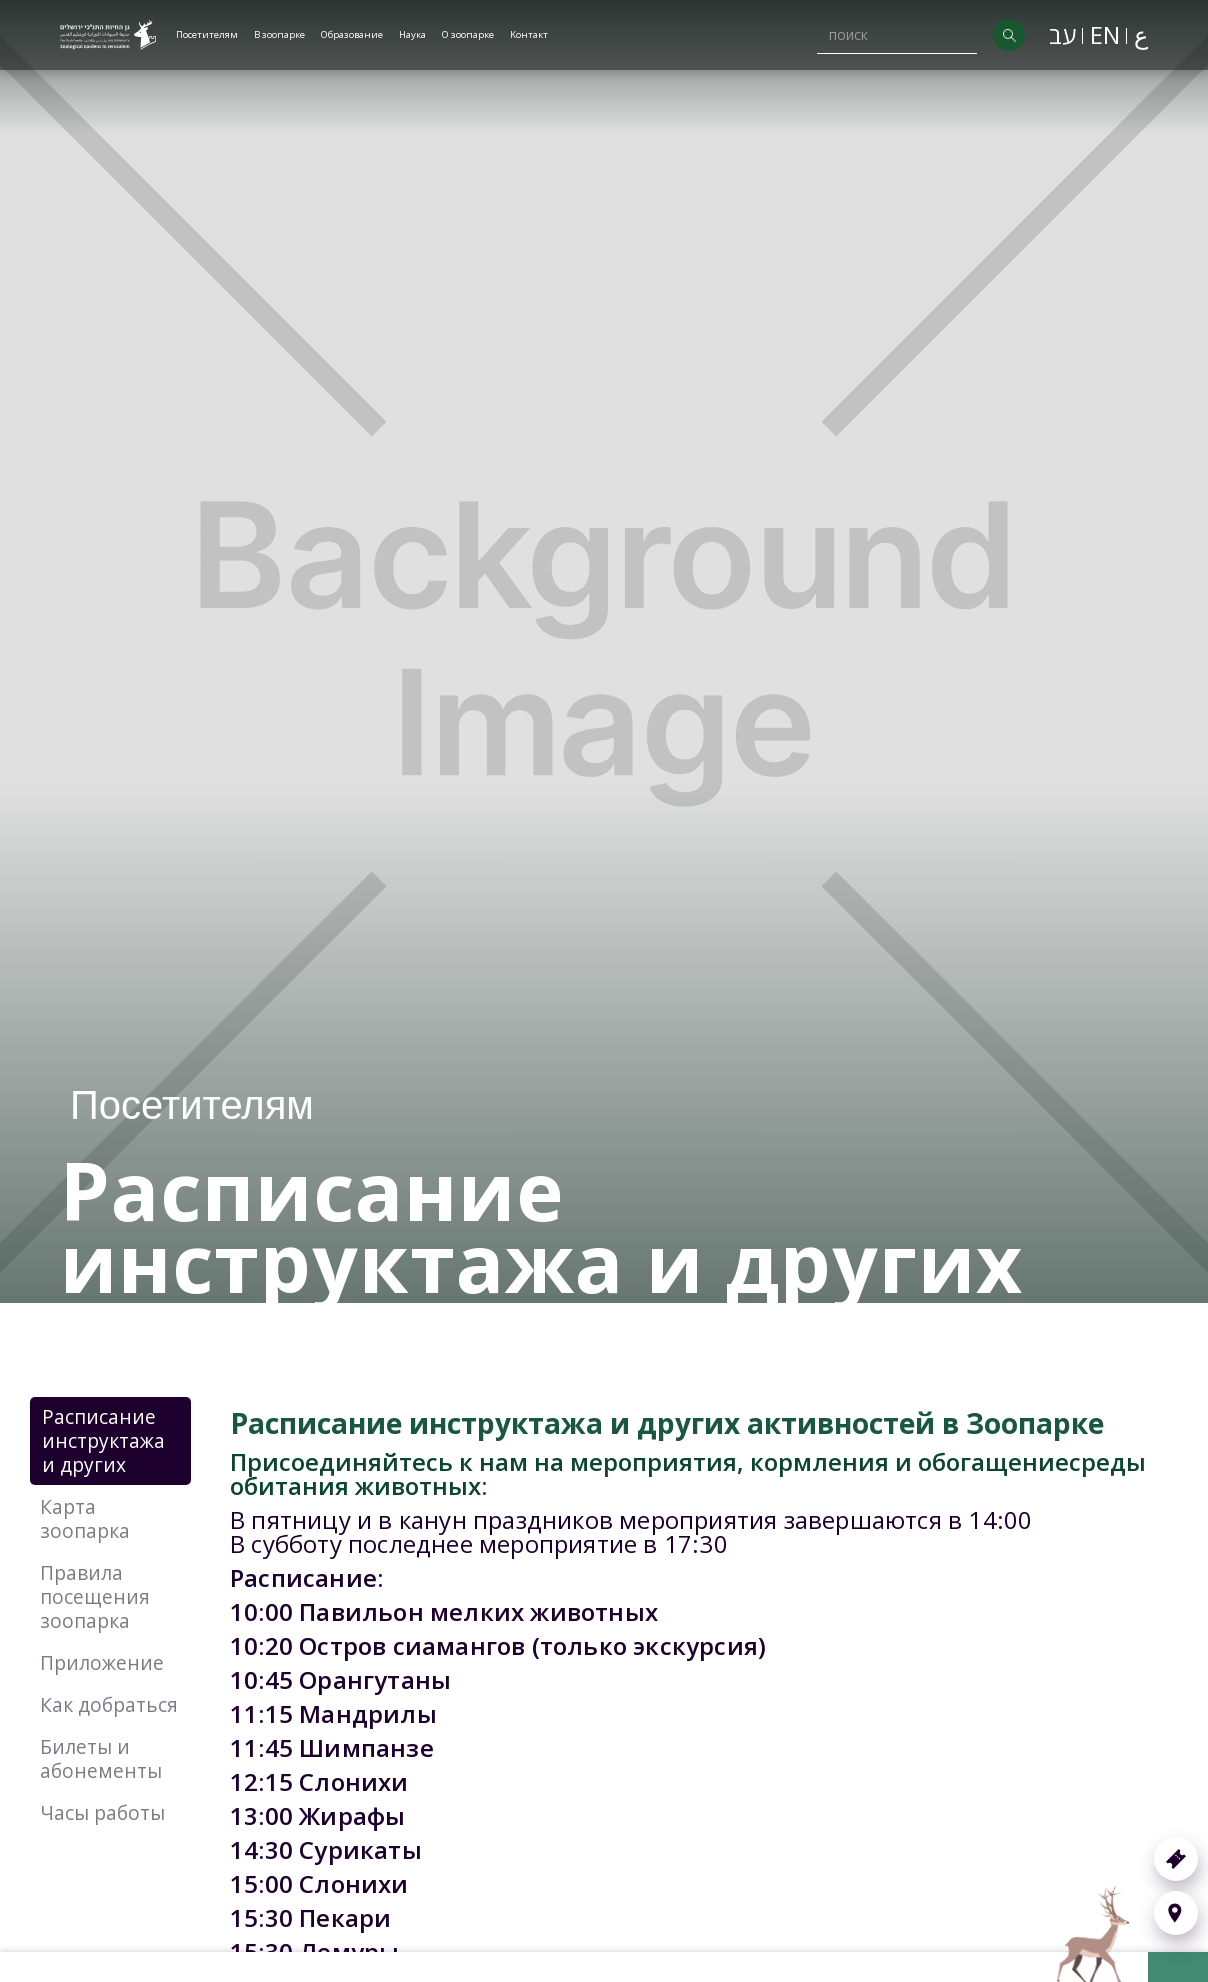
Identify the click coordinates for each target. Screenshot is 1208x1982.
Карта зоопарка (85, 1518)
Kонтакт (529, 34)
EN (1105, 34)
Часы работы (102, 1812)
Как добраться (109, 1704)
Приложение (102, 1662)
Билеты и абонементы (101, 1758)
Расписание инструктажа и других (103, 1440)
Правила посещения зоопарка (95, 1596)
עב (1062, 34)
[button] (207, 35)
